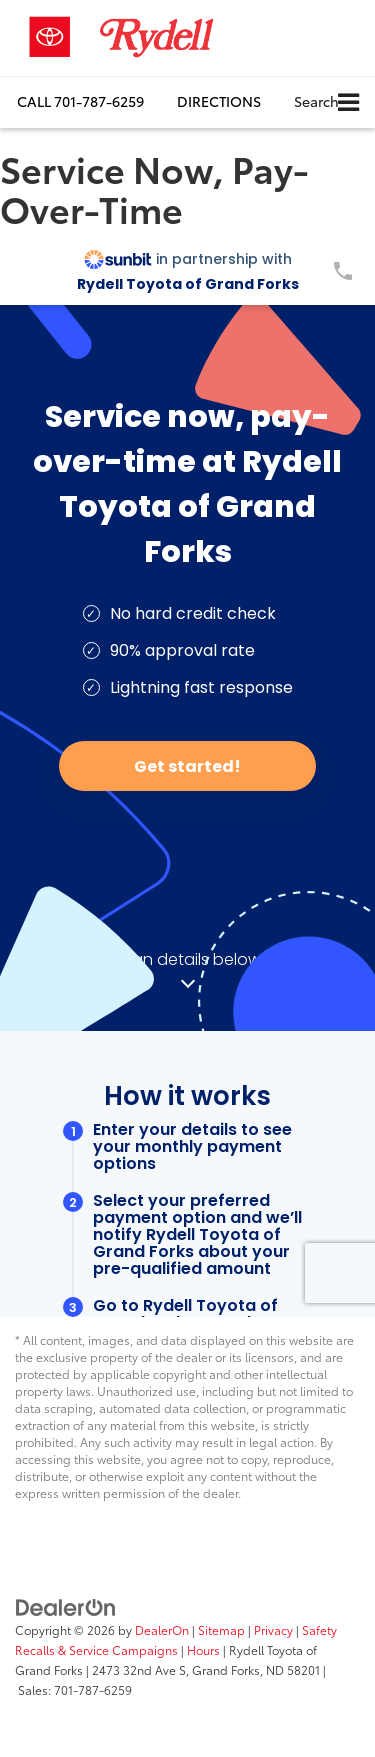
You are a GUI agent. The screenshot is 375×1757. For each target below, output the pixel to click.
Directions (219, 101)
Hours (203, 1649)
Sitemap (221, 1629)
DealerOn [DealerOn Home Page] (162, 1629)
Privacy (273, 1629)
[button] (80, 101)
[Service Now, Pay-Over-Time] (187, 777)
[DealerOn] (66, 1605)
